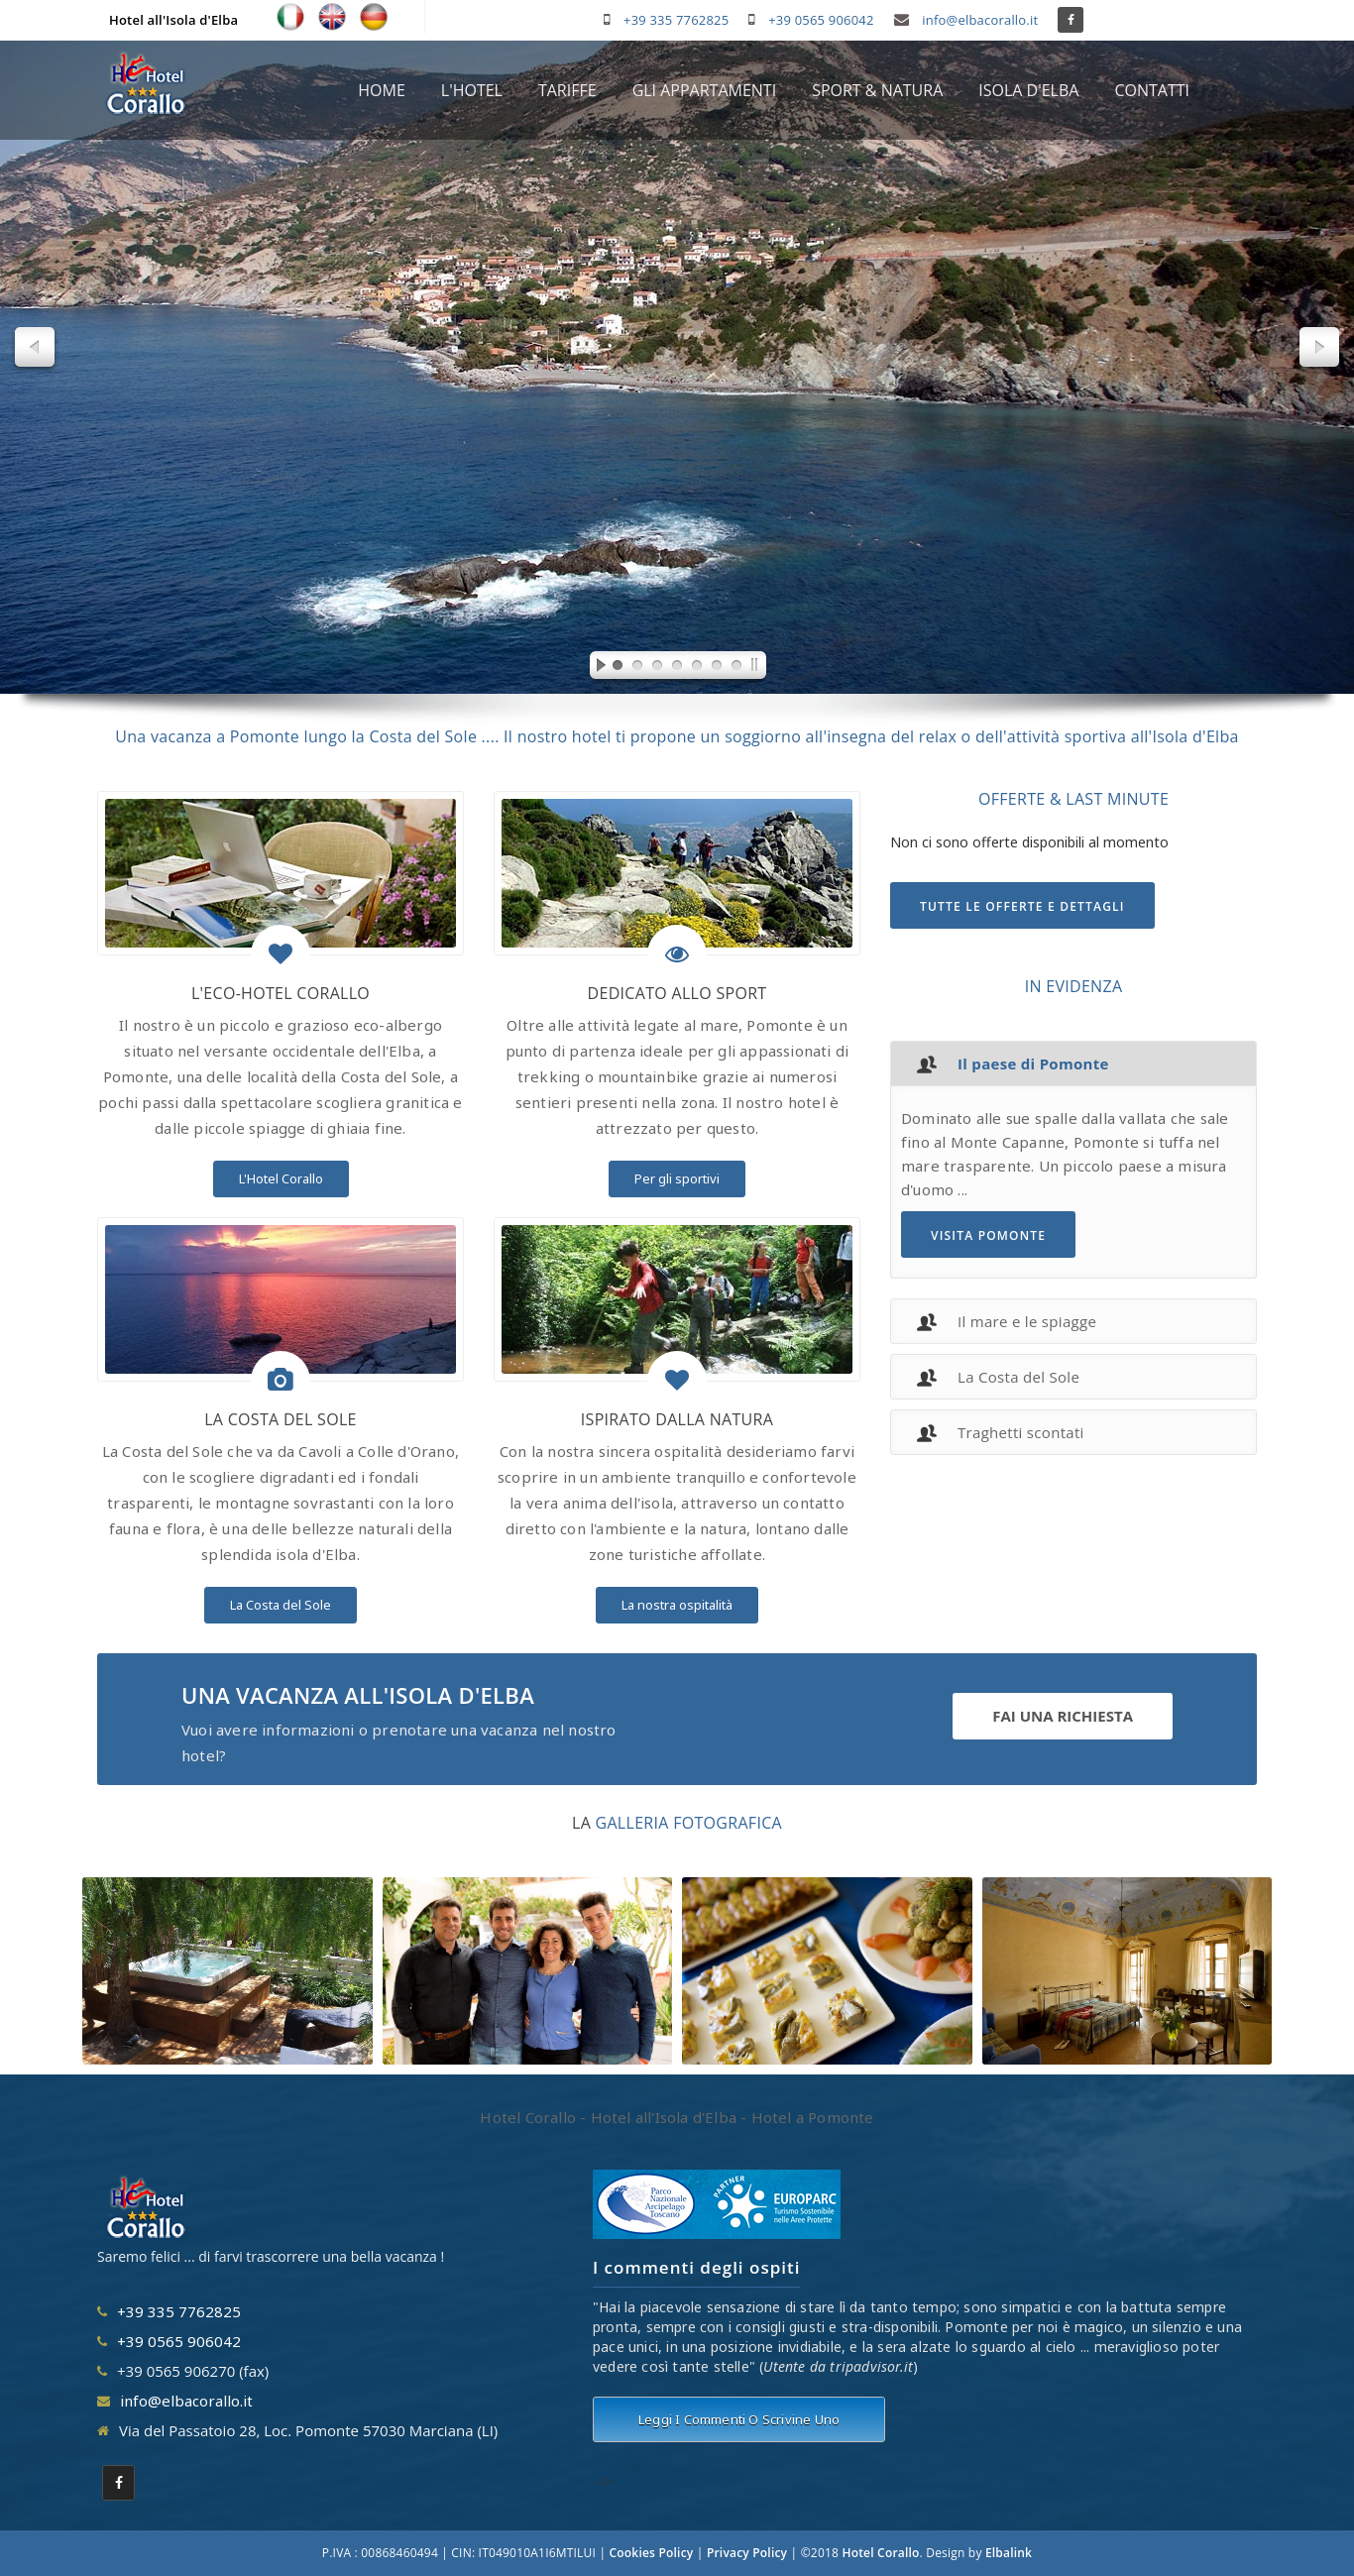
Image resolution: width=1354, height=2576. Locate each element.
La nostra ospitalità (677, 1605)
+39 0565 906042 (820, 20)
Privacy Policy (747, 2552)
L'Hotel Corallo (281, 1178)
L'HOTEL (472, 90)
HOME (381, 90)
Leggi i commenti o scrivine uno (739, 2419)
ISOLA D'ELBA (1028, 90)
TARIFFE (567, 90)
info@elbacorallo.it (980, 20)
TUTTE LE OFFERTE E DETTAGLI (1022, 906)
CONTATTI (1151, 90)
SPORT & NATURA (877, 90)
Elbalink (1008, 2552)
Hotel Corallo (880, 2552)
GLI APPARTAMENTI (704, 90)
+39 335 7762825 (676, 20)
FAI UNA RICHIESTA (1062, 1716)
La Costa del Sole (280, 1605)
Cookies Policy (652, 2552)
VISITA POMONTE (988, 1235)
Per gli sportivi (677, 1178)
